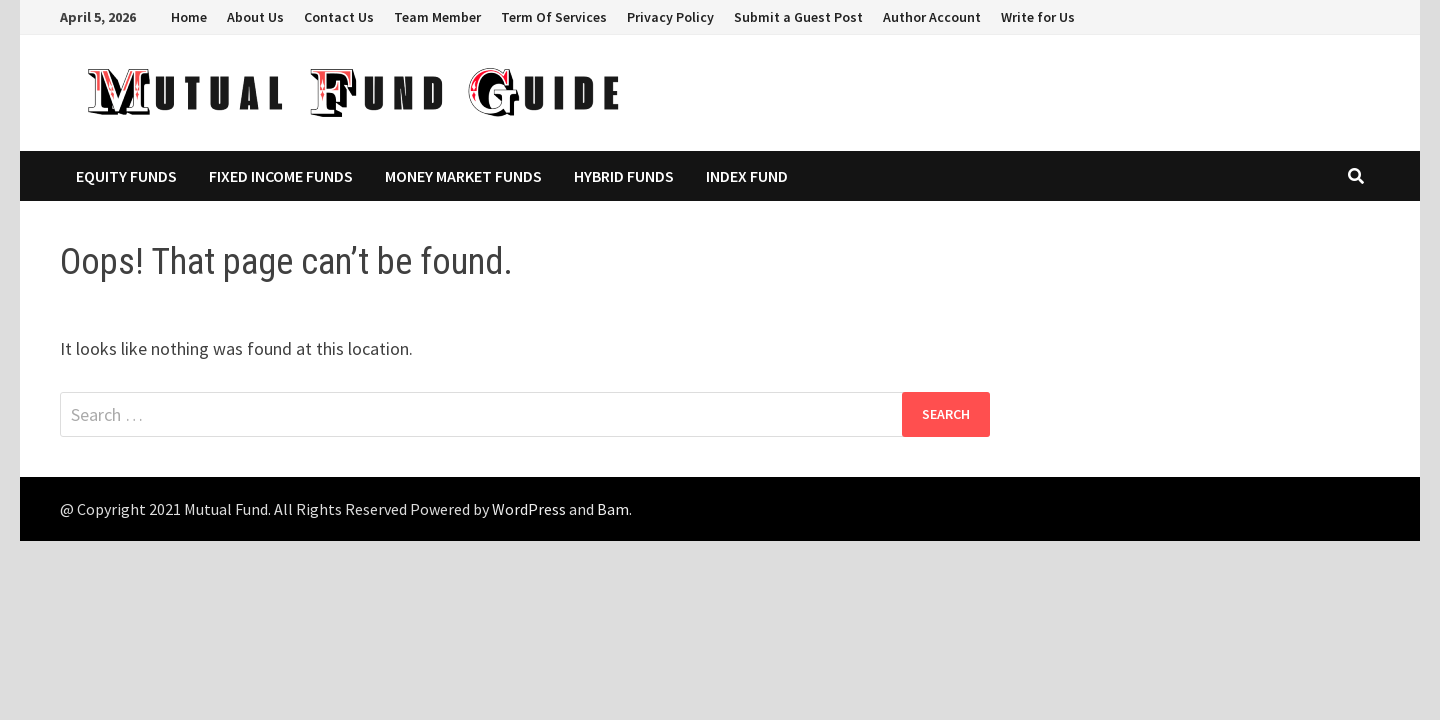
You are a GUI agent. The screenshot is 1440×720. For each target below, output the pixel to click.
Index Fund (747, 176)
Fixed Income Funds (281, 176)
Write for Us (1038, 17)
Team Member (437, 17)
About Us (255, 17)
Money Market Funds (463, 176)
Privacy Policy (670, 17)
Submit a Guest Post (798, 17)
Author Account (932, 17)
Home (189, 17)
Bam (613, 509)
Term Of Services (554, 17)
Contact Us (339, 17)
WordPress (529, 509)
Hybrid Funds (624, 176)
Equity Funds (126, 176)
